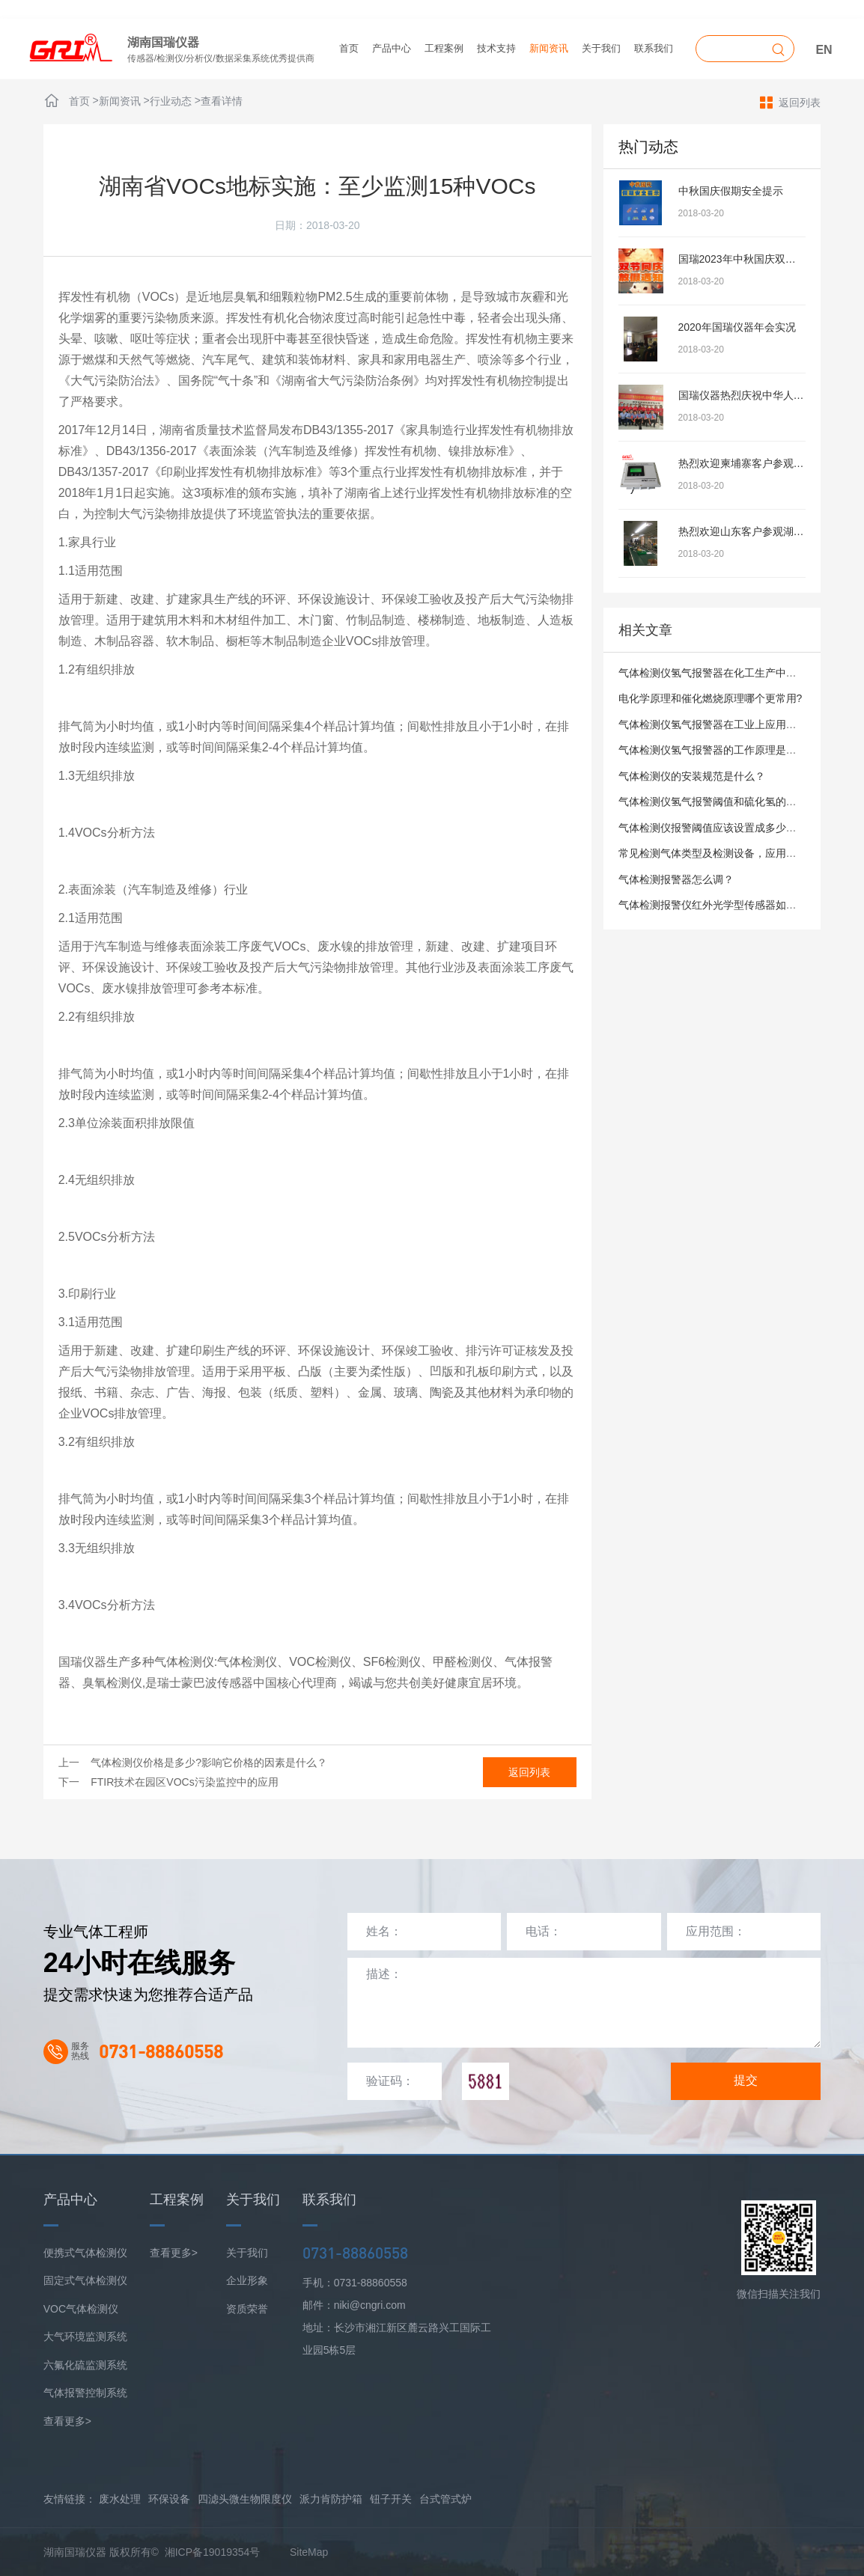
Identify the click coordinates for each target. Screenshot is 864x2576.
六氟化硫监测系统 (85, 2365)
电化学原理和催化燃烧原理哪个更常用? (710, 698)
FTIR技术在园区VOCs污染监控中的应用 (184, 1782)
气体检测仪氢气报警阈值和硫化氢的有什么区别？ (733, 802)
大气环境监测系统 (85, 2336)
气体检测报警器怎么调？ (676, 879)
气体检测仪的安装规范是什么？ (691, 776)
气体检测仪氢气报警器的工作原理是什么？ (718, 750)
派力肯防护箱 (330, 2499)
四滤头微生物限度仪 (245, 2499)
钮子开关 (391, 2499)
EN (823, 49)
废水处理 (120, 2499)
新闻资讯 (548, 48)
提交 (746, 2080)
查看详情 (222, 101)
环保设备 (169, 2499)
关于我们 (601, 48)
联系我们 (653, 48)
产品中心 (391, 48)
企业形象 (247, 2280)
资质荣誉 (247, 2309)
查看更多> (67, 2421)
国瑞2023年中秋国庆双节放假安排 (758, 259)
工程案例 (444, 48)
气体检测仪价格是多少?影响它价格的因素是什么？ (209, 1762)
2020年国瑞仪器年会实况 (737, 327)
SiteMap (309, 2552)
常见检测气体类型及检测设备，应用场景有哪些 (728, 853)
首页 (349, 48)
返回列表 (790, 102)
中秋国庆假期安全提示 (730, 191)
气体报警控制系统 (85, 2393)
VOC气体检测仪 (80, 2309)
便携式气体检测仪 (85, 2253)
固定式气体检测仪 (85, 2280)
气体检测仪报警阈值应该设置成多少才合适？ (723, 828)
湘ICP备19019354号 (213, 2552)
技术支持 (496, 48)
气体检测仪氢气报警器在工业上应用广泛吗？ (723, 724)
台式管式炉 (445, 2499)
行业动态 (171, 101)
